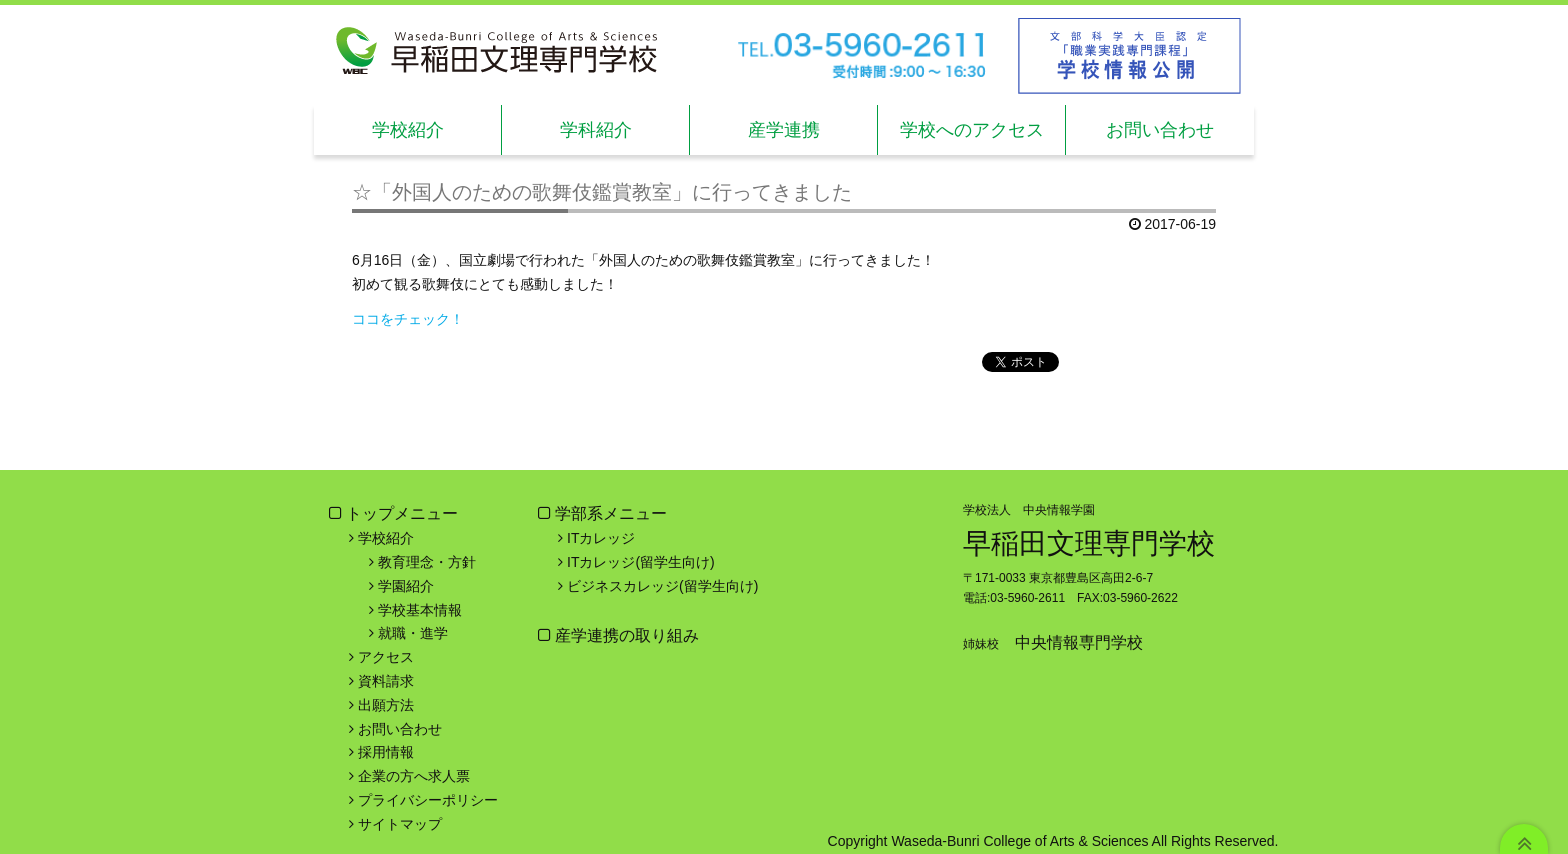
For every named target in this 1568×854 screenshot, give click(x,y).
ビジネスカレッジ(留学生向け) (662, 586)
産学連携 (784, 130)
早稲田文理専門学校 (1089, 543)
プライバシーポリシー (428, 800)
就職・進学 (413, 633)
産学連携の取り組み (625, 635)
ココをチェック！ (408, 319)
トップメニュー (402, 513)
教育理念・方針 (427, 562)
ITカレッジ (601, 538)
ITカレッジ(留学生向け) (641, 562)
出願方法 (386, 705)
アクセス (386, 657)
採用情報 (386, 752)
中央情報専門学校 (1079, 642)
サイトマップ (400, 824)
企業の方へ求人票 (414, 776)
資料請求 (386, 681)
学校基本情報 (420, 610)
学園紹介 (406, 586)
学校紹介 (408, 130)
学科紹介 (596, 130)
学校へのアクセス (972, 130)
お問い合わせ (1160, 130)
